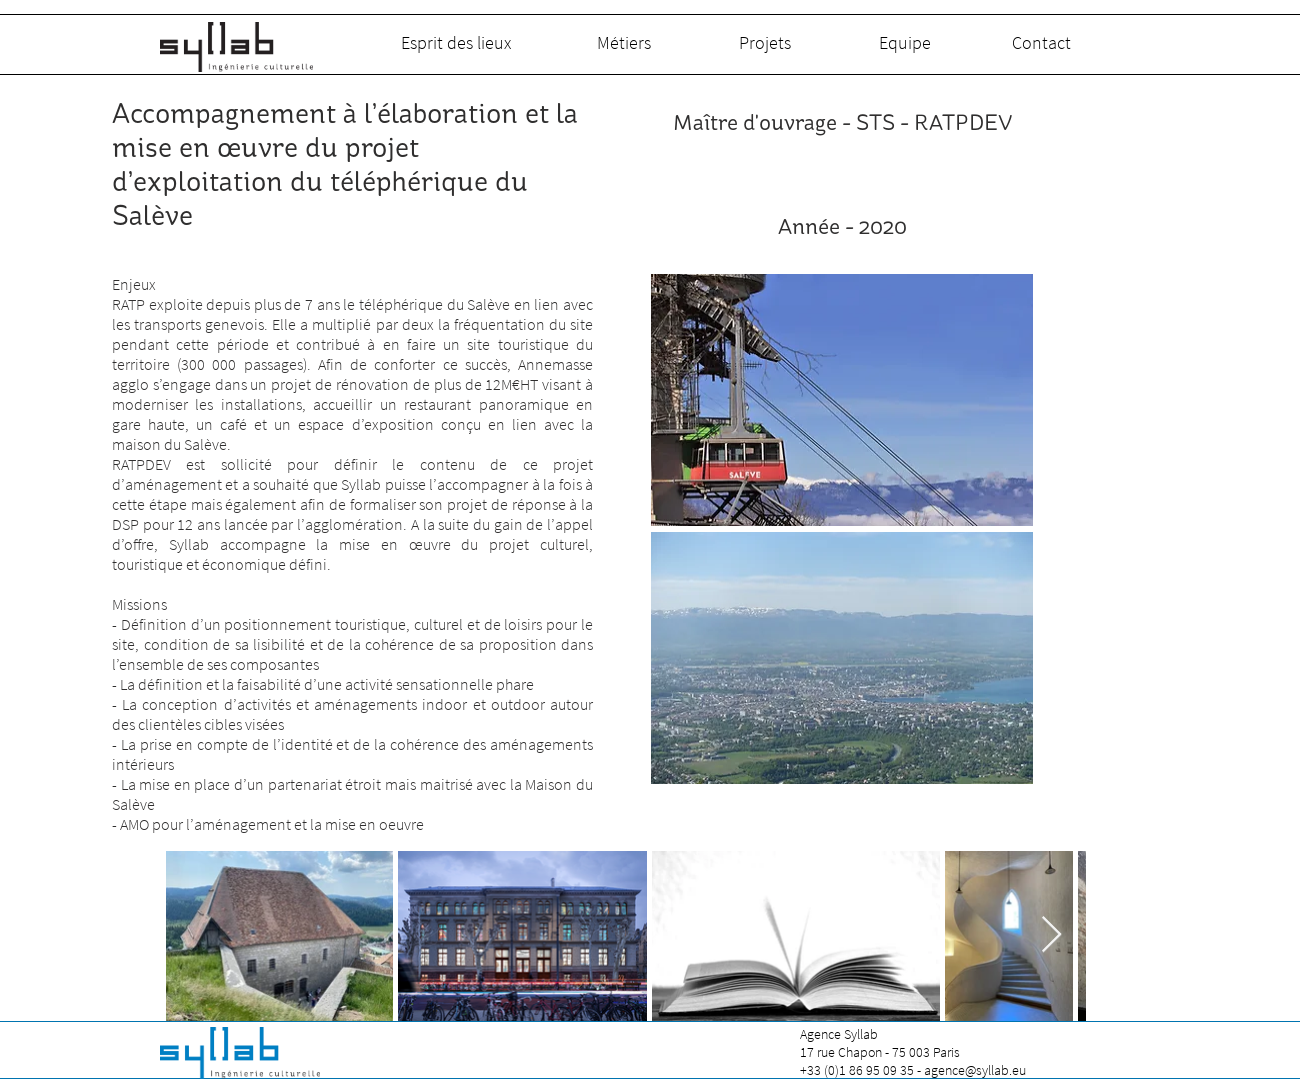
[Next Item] (1051, 935)
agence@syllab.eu (975, 1070)
